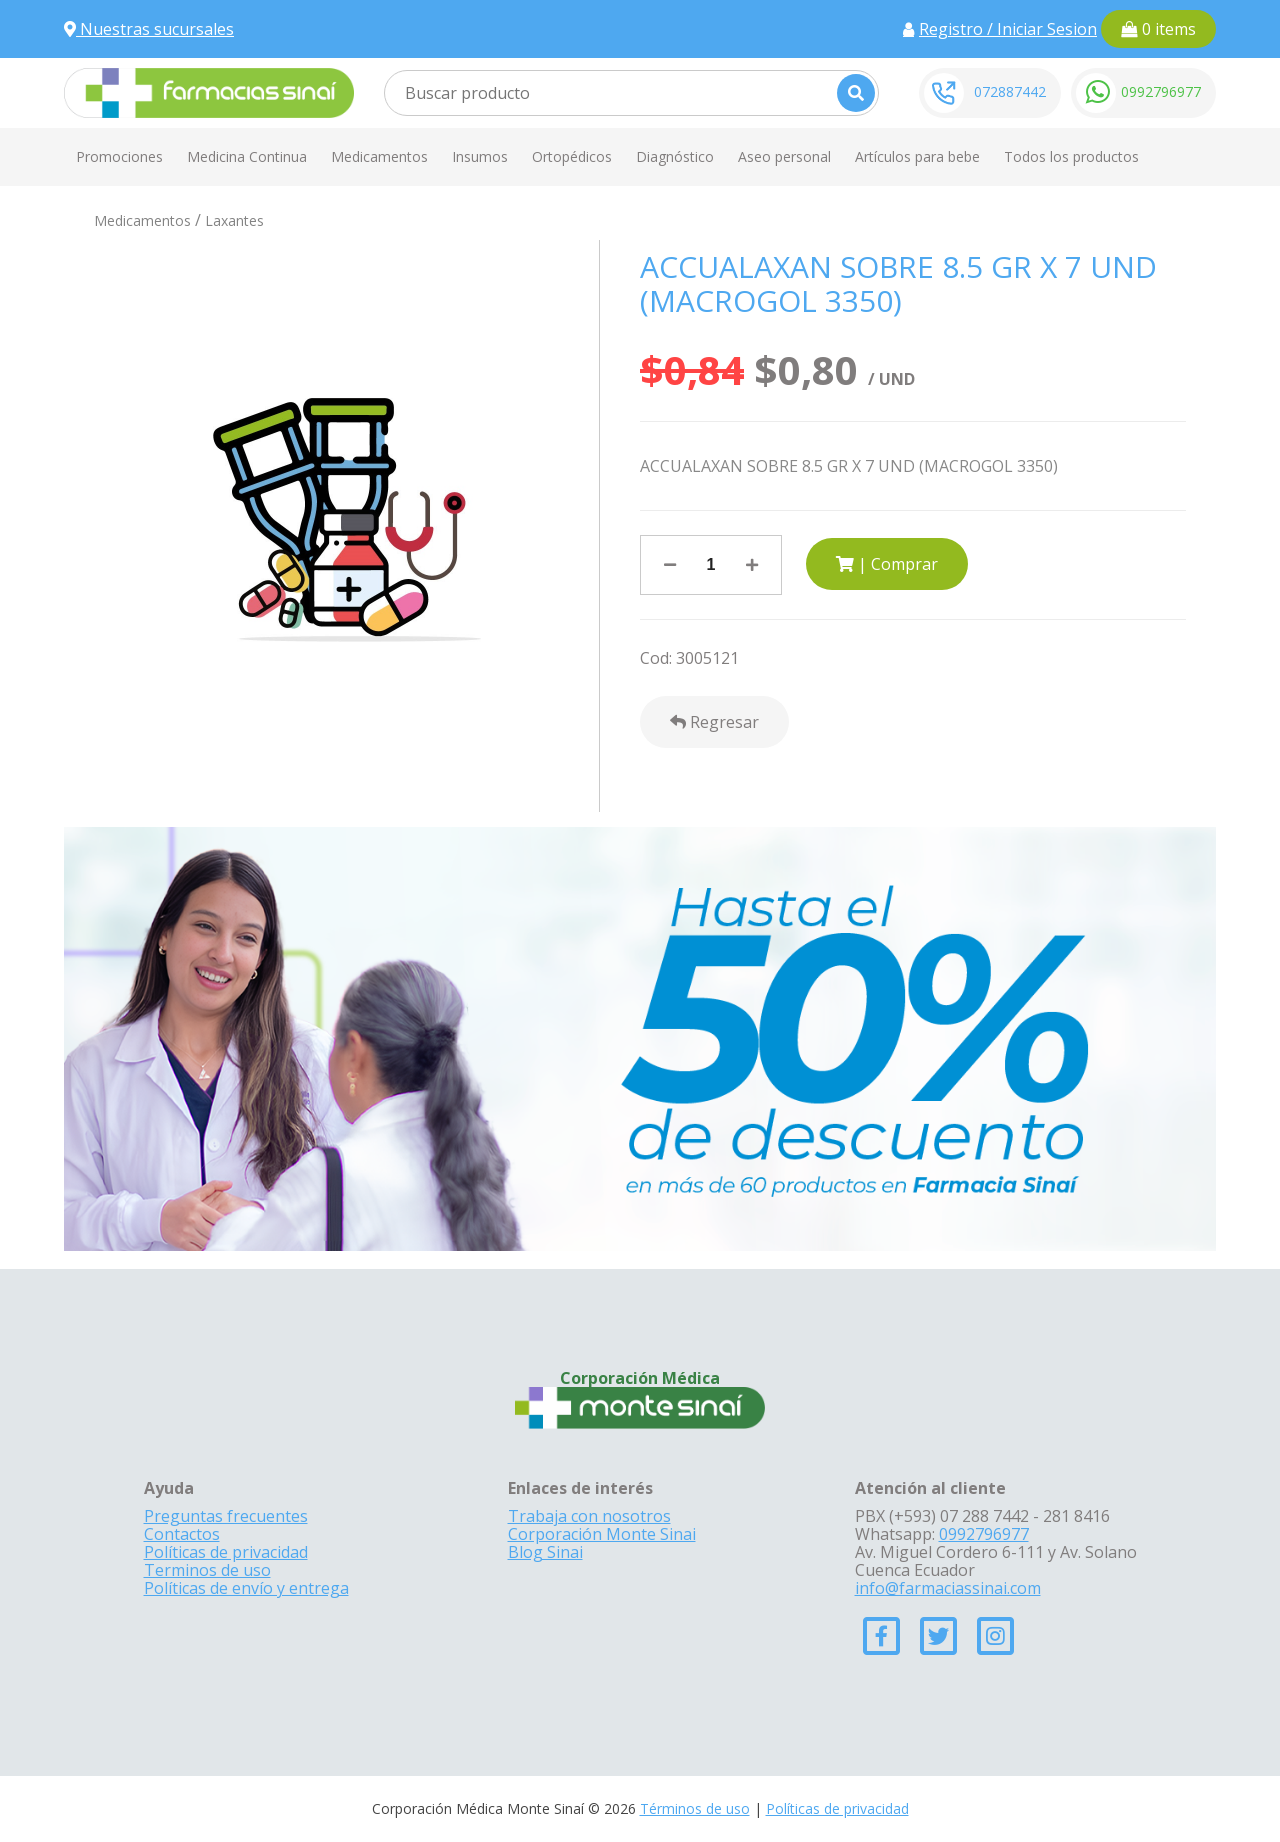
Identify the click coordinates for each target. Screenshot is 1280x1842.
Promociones (119, 156)
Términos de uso (695, 1808)
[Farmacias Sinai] (209, 91)
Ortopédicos (572, 156)
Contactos (182, 1534)
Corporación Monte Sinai (602, 1534)
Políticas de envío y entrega (246, 1588)
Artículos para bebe (917, 156)
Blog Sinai (545, 1552)
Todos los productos (1071, 156)
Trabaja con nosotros (589, 1516)
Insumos (480, 156)
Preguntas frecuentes (226, 1516)
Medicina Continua (247, 156)
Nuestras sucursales (149, 29)
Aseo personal (784, 156)
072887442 (1010, 91)
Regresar (714, 722)
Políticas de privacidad (226, 1552)
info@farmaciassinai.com (948, 1588)
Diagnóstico (675, 156)
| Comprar (887, 564)
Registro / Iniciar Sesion (1008, 29)
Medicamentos (379, 156)
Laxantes (234, 220)
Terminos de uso (207, 1570)
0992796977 (1161, 91)
